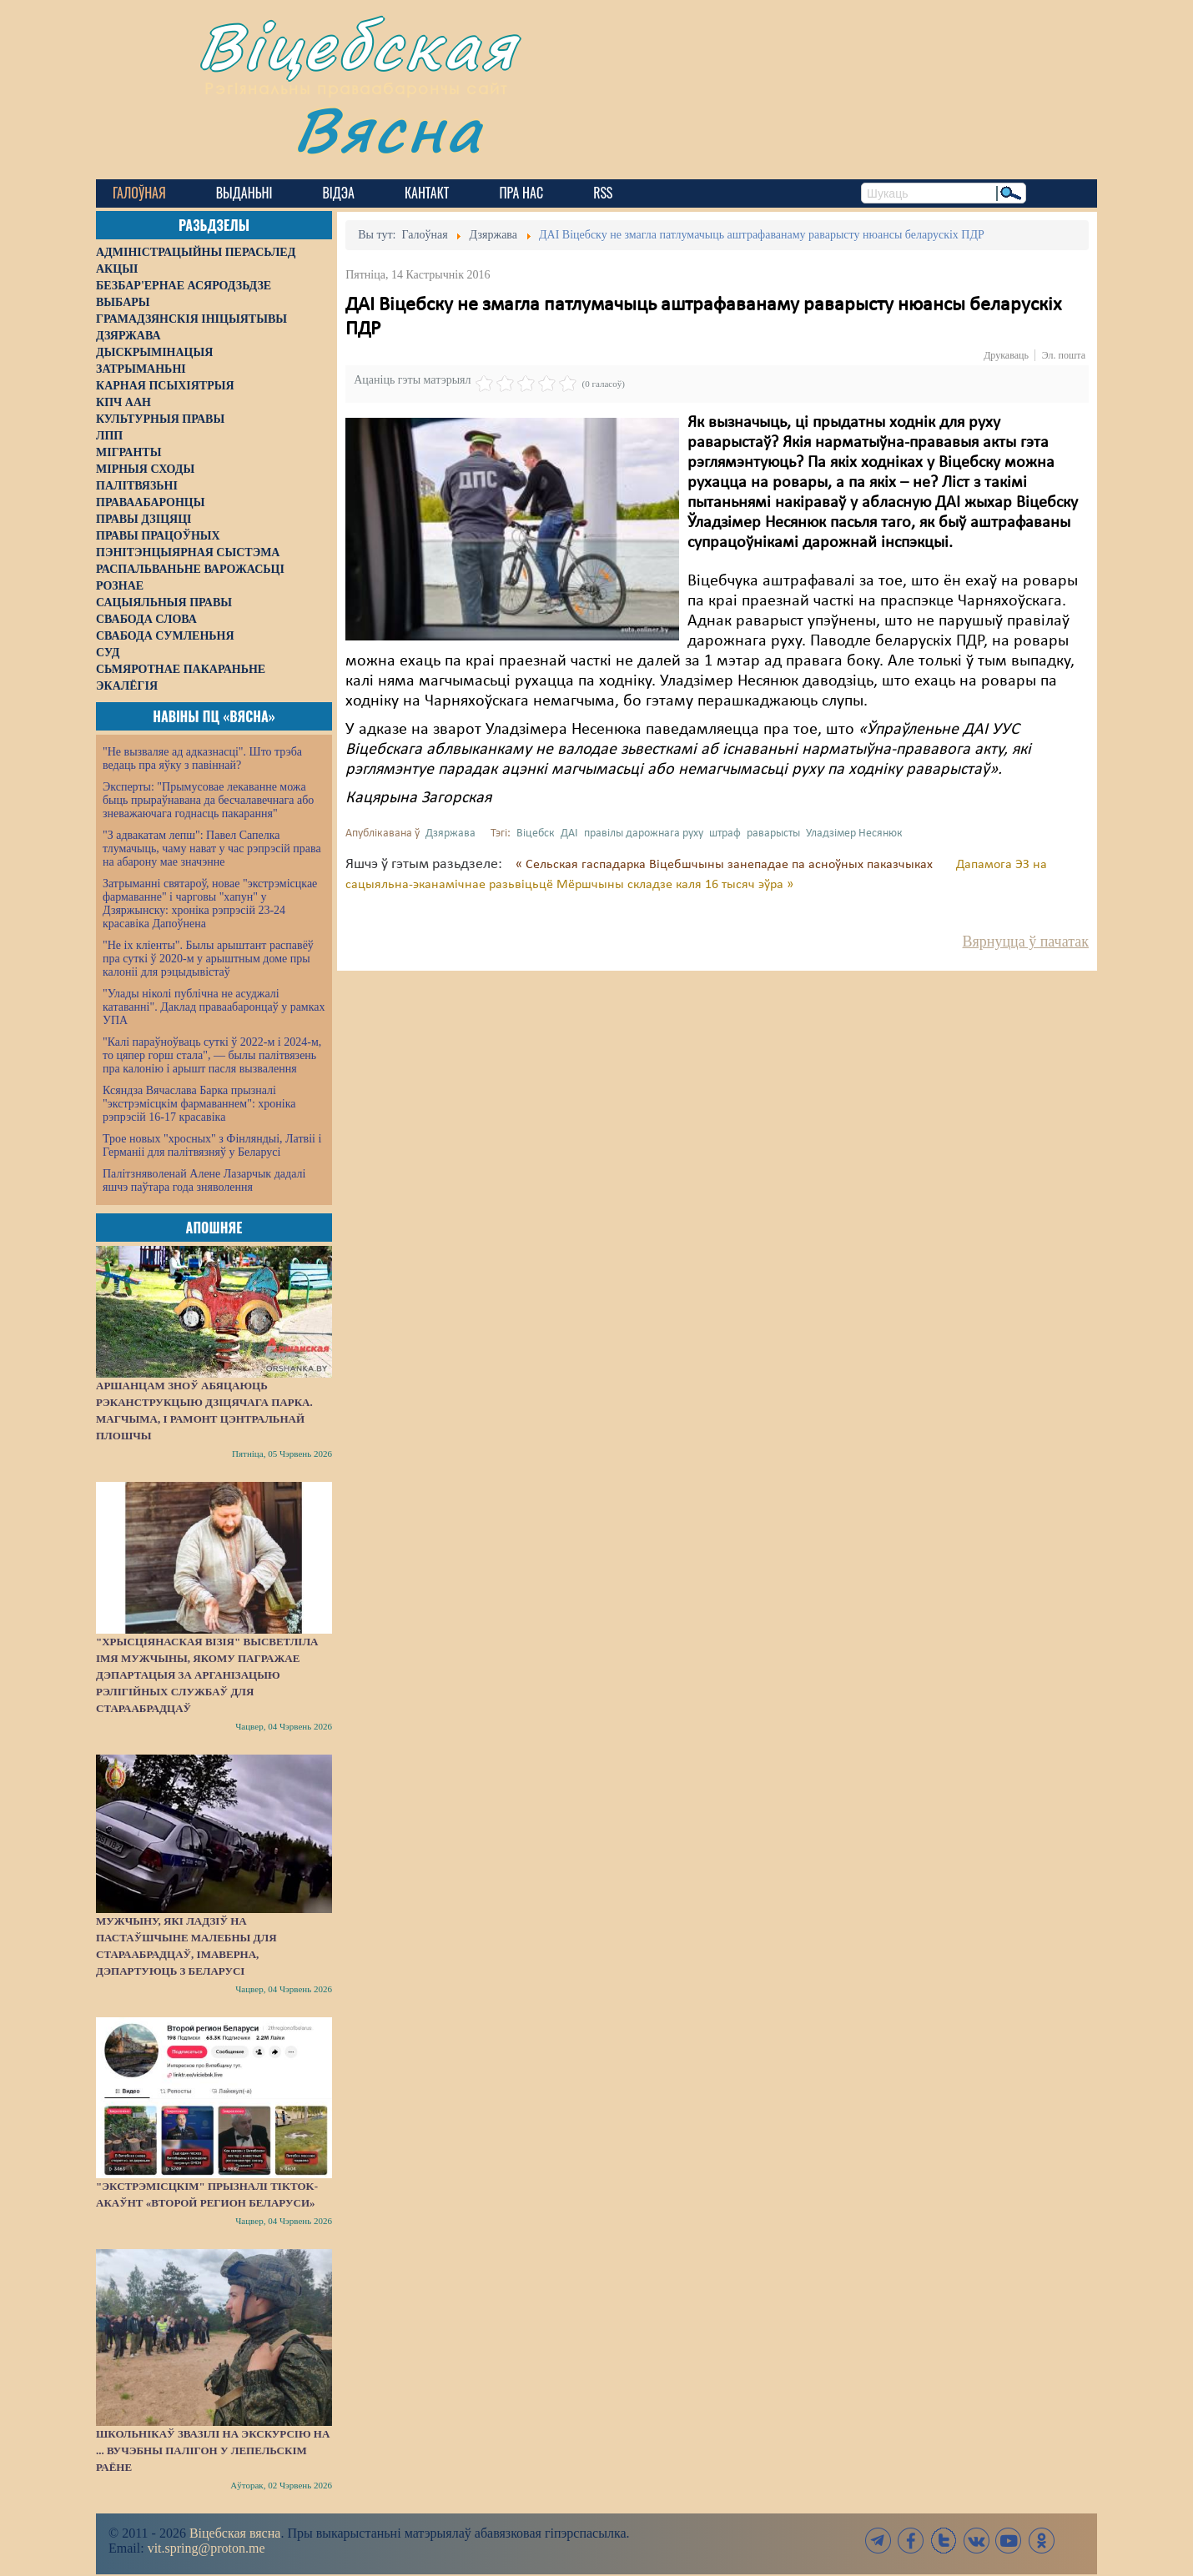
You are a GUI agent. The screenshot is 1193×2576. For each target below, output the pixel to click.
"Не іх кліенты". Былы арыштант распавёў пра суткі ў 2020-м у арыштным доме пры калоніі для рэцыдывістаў (208, 958)
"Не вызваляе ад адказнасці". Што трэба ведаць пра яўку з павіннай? (202, 758)
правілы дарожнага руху (643, 833)
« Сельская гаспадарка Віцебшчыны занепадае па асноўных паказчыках (726, 864)
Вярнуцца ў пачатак (1026, 941)
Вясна (388, 129)
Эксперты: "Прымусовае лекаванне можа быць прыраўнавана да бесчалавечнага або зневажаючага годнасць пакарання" (208, 800)
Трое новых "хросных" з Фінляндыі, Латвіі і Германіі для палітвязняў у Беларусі (212, 1145)
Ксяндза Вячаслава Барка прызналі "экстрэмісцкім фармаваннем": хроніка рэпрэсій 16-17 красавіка (199, 1103)
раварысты (773, 833)
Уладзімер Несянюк (854, 833)
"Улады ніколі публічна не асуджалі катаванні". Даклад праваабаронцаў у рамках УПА (214, 1007)
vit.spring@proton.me (206, 2548)
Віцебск (535, 833)
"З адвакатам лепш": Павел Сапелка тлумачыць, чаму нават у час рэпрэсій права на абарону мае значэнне (212, 848)
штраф (725, 833)
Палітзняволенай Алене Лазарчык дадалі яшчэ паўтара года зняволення (204, 1180)
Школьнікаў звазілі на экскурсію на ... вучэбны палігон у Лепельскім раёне (213, 2450)
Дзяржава (450, 833)
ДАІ (569, 833)
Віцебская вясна (234, 2533)
